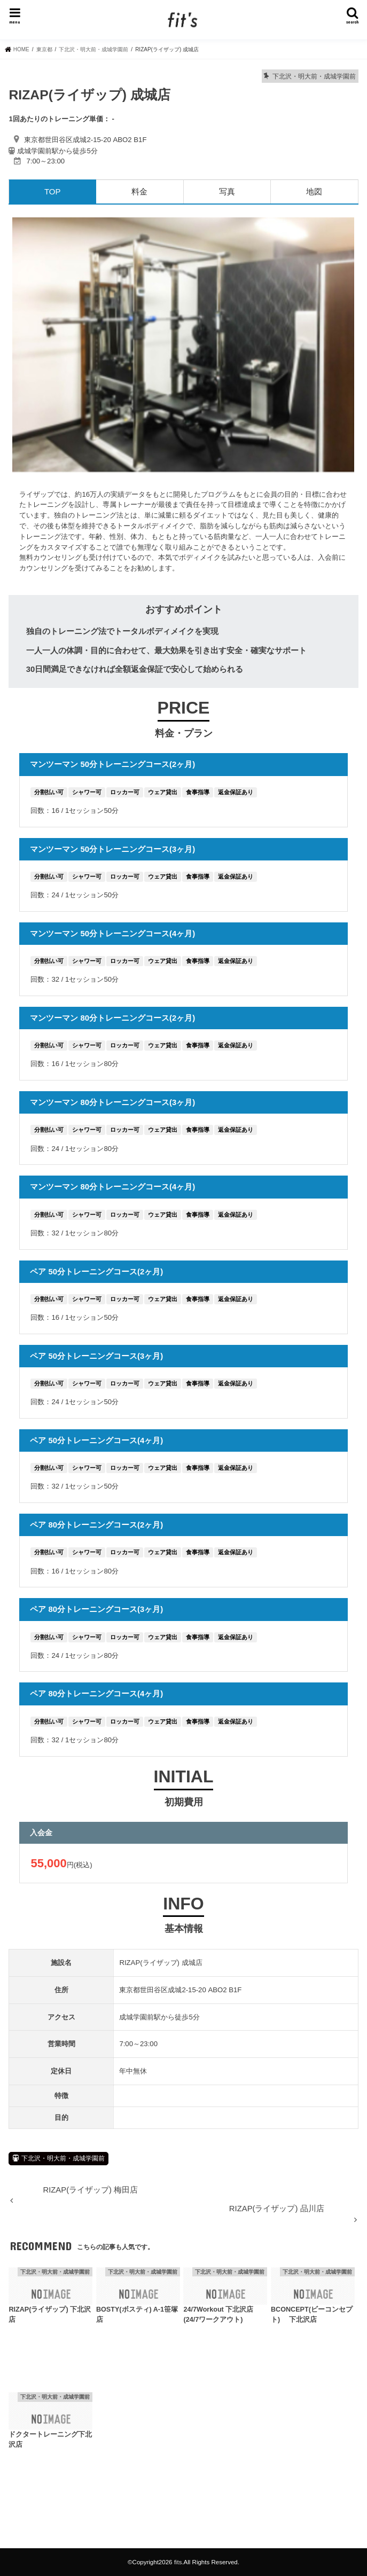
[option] (183, 345)
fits (178, 2562)
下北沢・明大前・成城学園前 (63, 2158)
